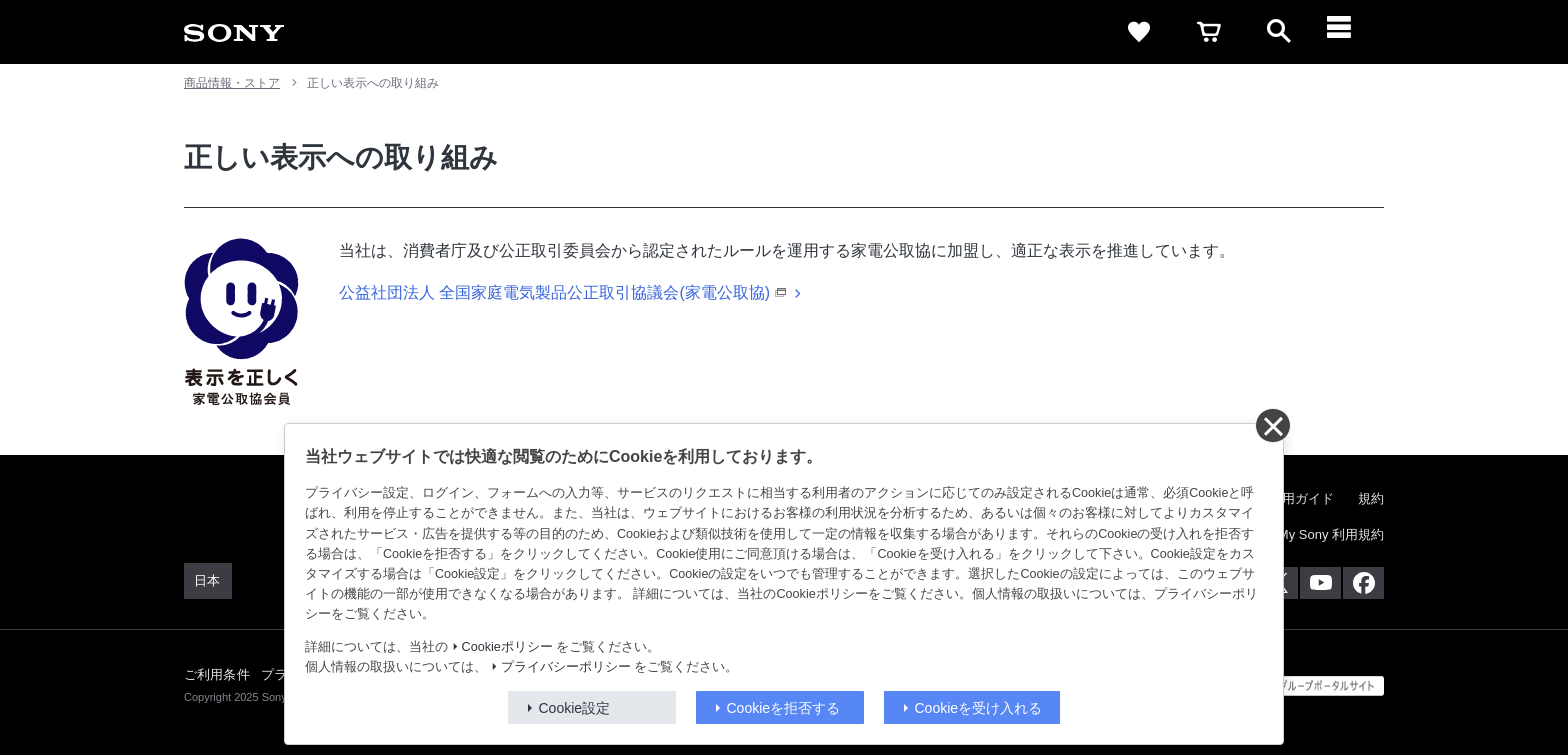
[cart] (1209, 32)
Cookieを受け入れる (979, 708)
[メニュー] (1349, 32)
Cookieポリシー (507, 647)
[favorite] (1139, 32)
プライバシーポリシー (566, 667)
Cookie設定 (575, 708)
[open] (1279, 32)
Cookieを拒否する (784, 708)
